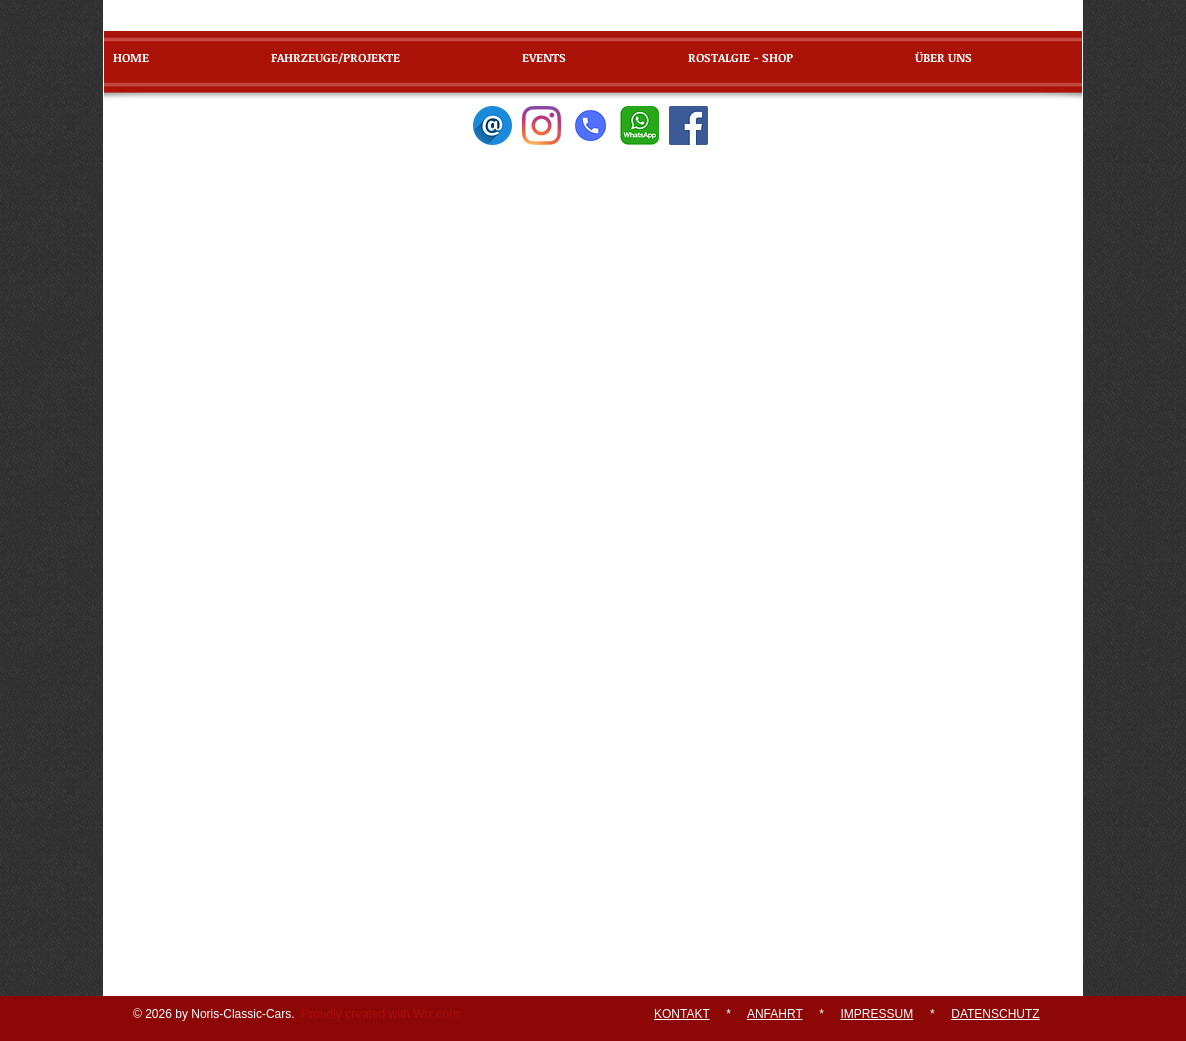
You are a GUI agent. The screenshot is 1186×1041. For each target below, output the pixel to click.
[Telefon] (590, 125)
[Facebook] (688, 125)
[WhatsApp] (639, 125)
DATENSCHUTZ (995, 1014)
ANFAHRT (775, 1014)
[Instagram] (541, 125)
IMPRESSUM (877, 1014)
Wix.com (436, 1014)
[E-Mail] (492, 125)
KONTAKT (682, 1014)
